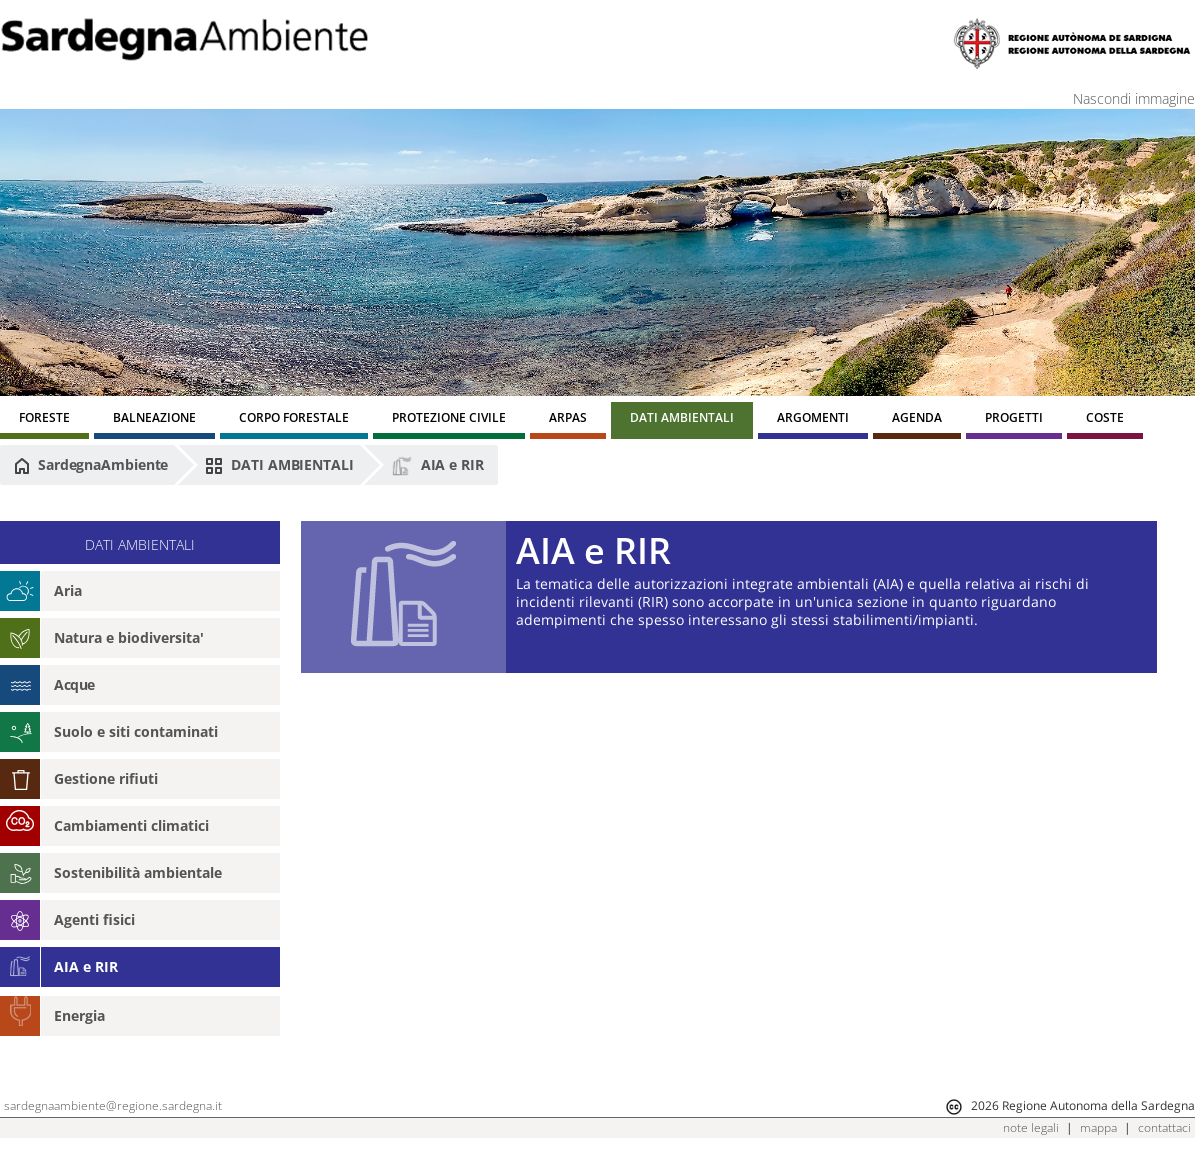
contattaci (1164, 1127)
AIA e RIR (437, 466)
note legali (1031, 1127)
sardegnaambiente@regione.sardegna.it (113, 1105)
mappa (1098, 1127)
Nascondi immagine (1134, 98)
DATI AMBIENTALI (279, 465)
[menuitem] (44, 420)
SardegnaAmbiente (91, 465)
